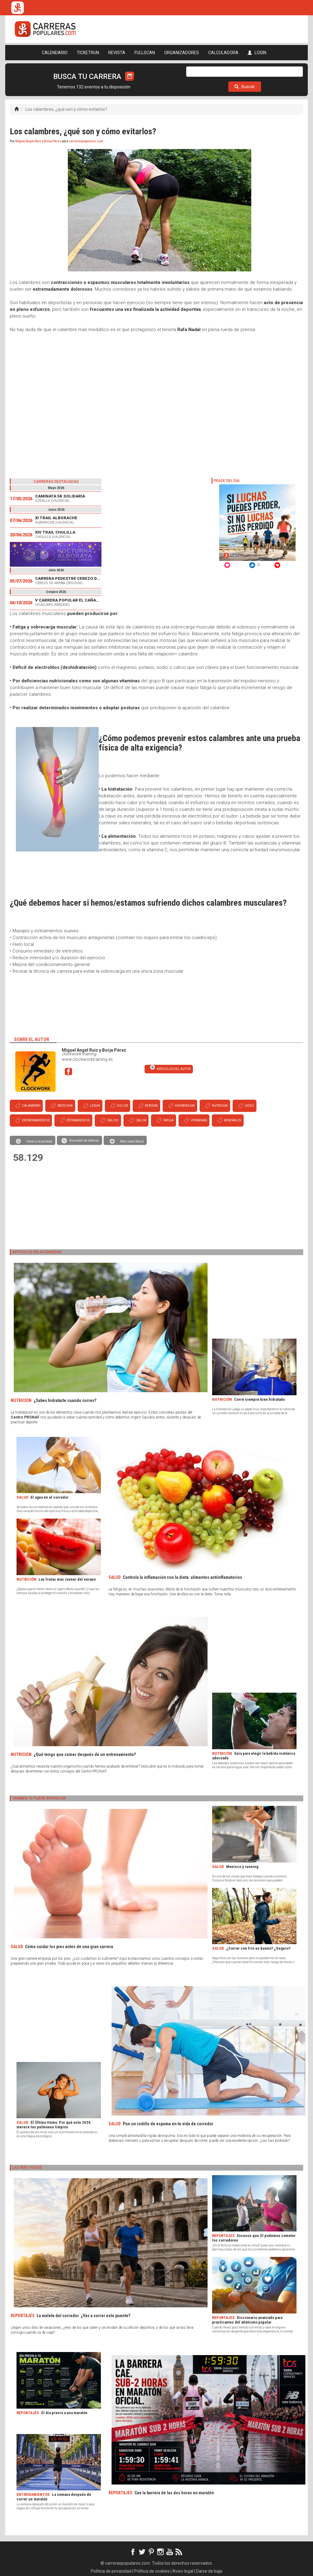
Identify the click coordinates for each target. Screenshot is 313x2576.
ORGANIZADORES (181, 52)
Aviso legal (182, 2571)
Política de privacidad (111, 2571)
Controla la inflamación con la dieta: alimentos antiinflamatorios (182, 1577)
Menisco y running (242, 1866)
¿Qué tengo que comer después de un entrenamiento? (85, 1754)
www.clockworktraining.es (87, 1059)
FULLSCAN (144, 52)
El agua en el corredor (49, 1497)
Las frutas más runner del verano (67, 1579)
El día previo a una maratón (64, 2412)
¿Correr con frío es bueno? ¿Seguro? (258, 1948)
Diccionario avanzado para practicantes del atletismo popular (247, 2319)
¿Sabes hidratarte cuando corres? (65, 1400)
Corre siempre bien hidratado (259, 1399)
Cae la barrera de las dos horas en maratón (174, 2492)
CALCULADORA (223, 52)
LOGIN (257, 52)
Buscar (244, 86)
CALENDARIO (55, 52)
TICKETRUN (88, 52)
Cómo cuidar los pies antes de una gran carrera (69, 1946)
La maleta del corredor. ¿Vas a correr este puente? (83, 2315)
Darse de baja (209, 2571)
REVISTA (116, 52)
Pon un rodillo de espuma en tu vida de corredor (168, 2123)
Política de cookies (152, 2571)
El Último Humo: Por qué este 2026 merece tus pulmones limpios (53, 2124)
